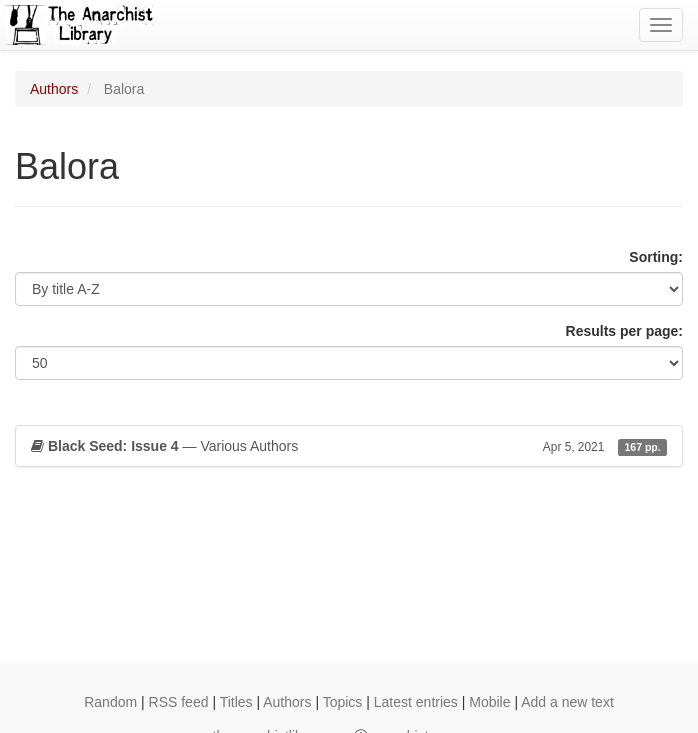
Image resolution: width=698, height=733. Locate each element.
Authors (54, 89)
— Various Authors (349, 446)
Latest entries (416, 702)
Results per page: (624, 331)
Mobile (489, 702)
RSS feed (179, 702)
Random (110, 702)
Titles (236, 702)
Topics (343, 702)
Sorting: (656, 257)
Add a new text (567, 702)
